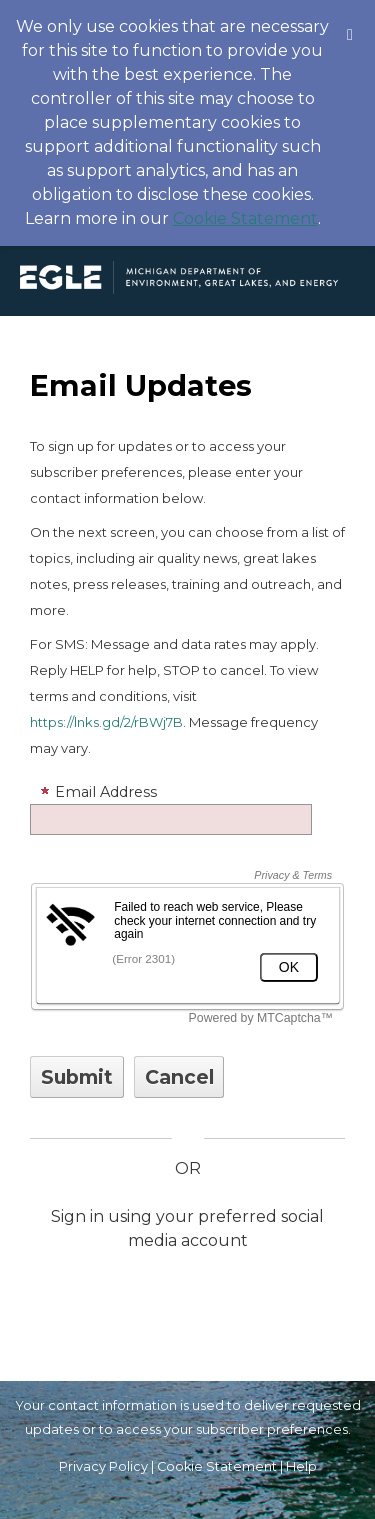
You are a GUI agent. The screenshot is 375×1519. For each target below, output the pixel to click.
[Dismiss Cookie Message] (350, 19)
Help (301, 1466)
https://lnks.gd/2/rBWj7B (106, 722)
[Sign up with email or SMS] (77, 1077)
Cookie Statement (245, 218)
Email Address (98, 792)
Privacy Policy (103, 1466)
